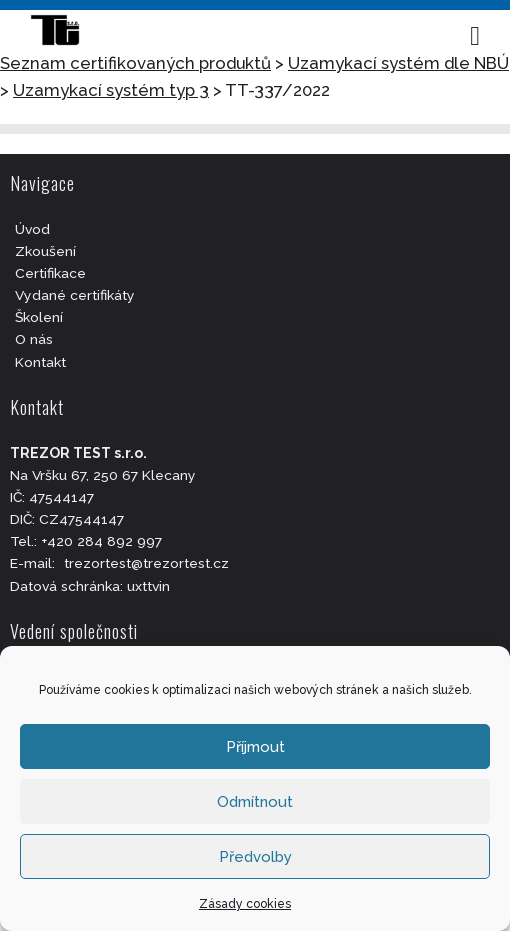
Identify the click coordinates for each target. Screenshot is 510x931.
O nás (34, 339)
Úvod (32, 229)
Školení (39, 317)
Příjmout (255, 747)
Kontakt (40, 362)
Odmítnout (255, 802)
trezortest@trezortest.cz (146, 563)
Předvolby (255, 857)
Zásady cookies (245, 904)
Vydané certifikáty (75, 295)
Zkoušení (45, 251)
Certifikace (50, 273)
